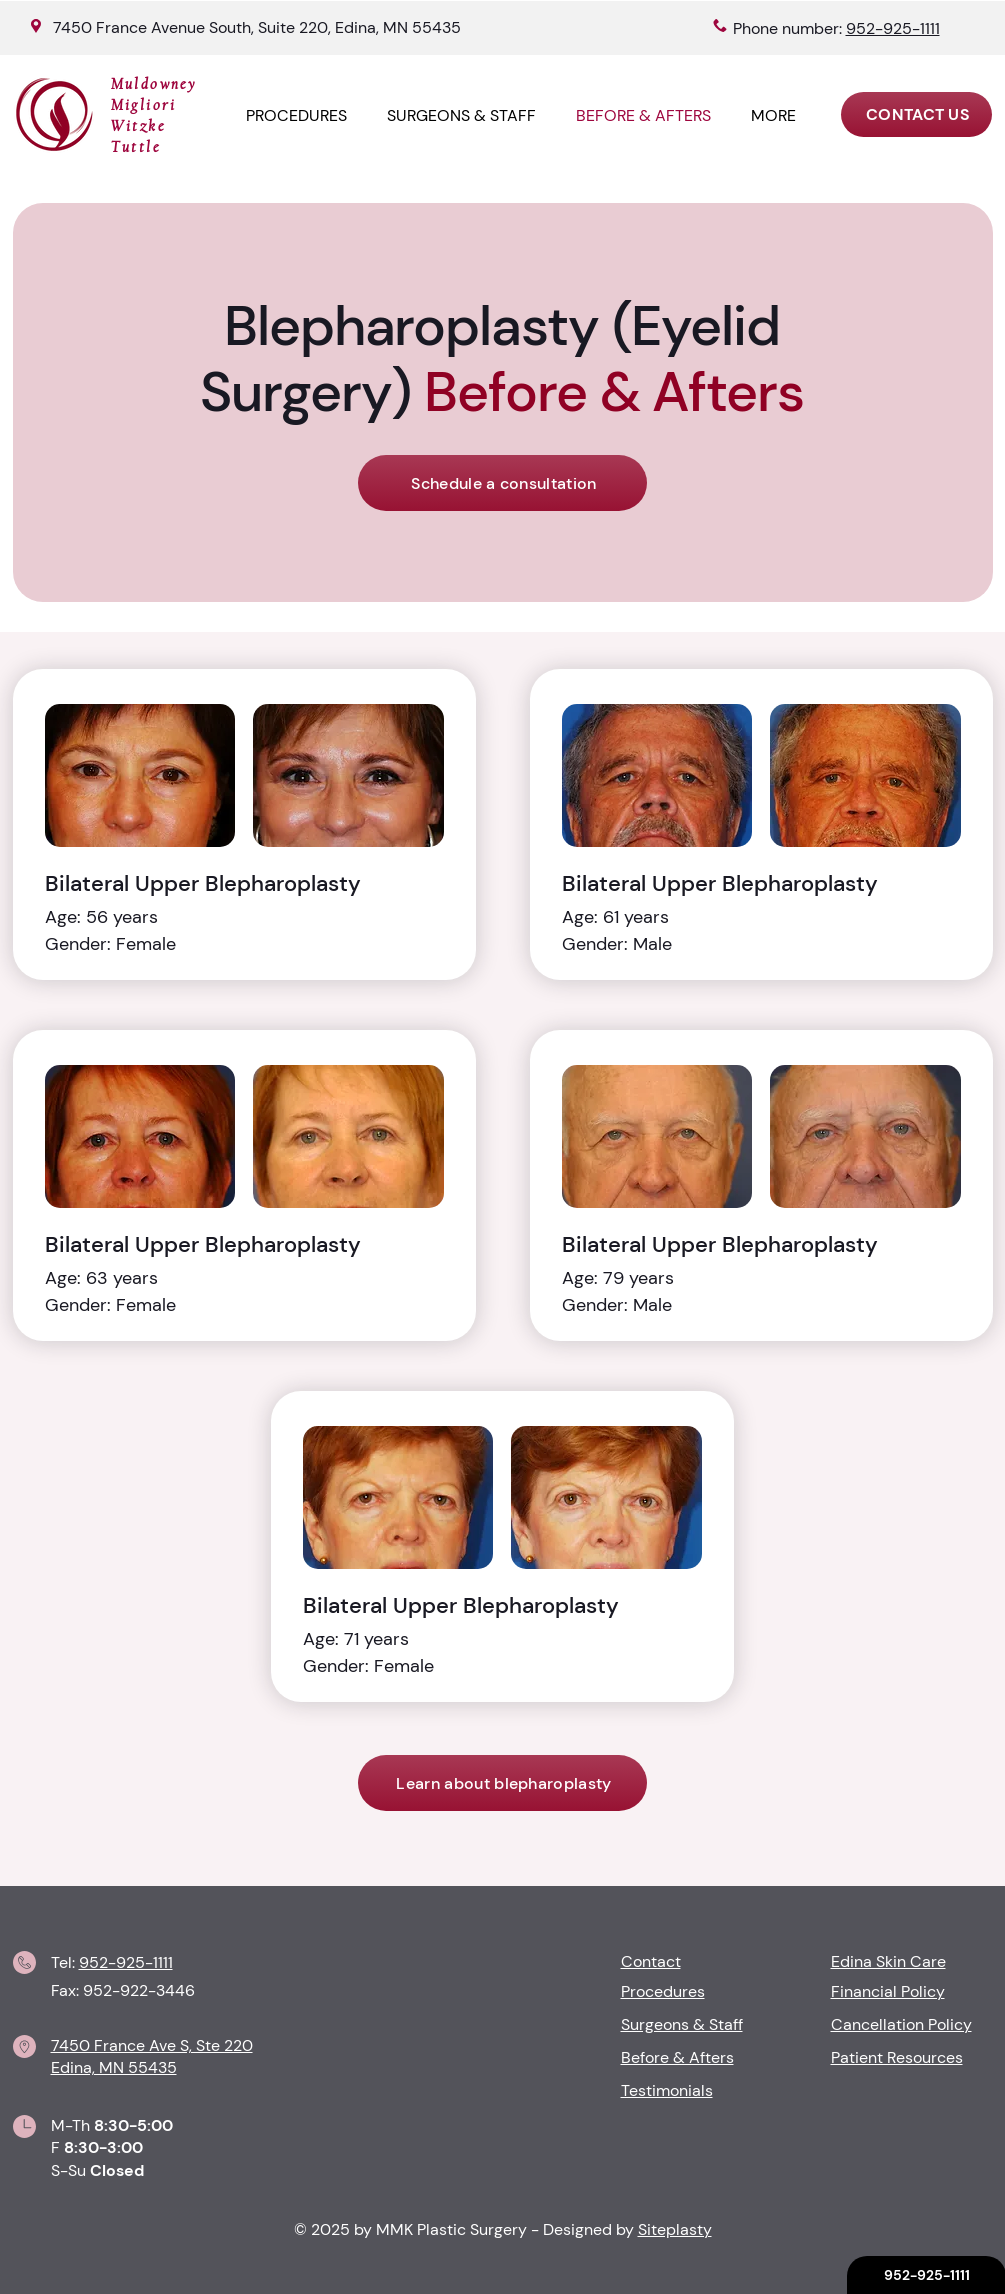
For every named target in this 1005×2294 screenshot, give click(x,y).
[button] (773, 115)
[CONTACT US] (916, 114)
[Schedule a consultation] (502, 483)
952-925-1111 (126, 1962)
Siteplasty (675, 2229)
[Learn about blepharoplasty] (502, 1783)
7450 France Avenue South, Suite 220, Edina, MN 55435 (257, 27)
